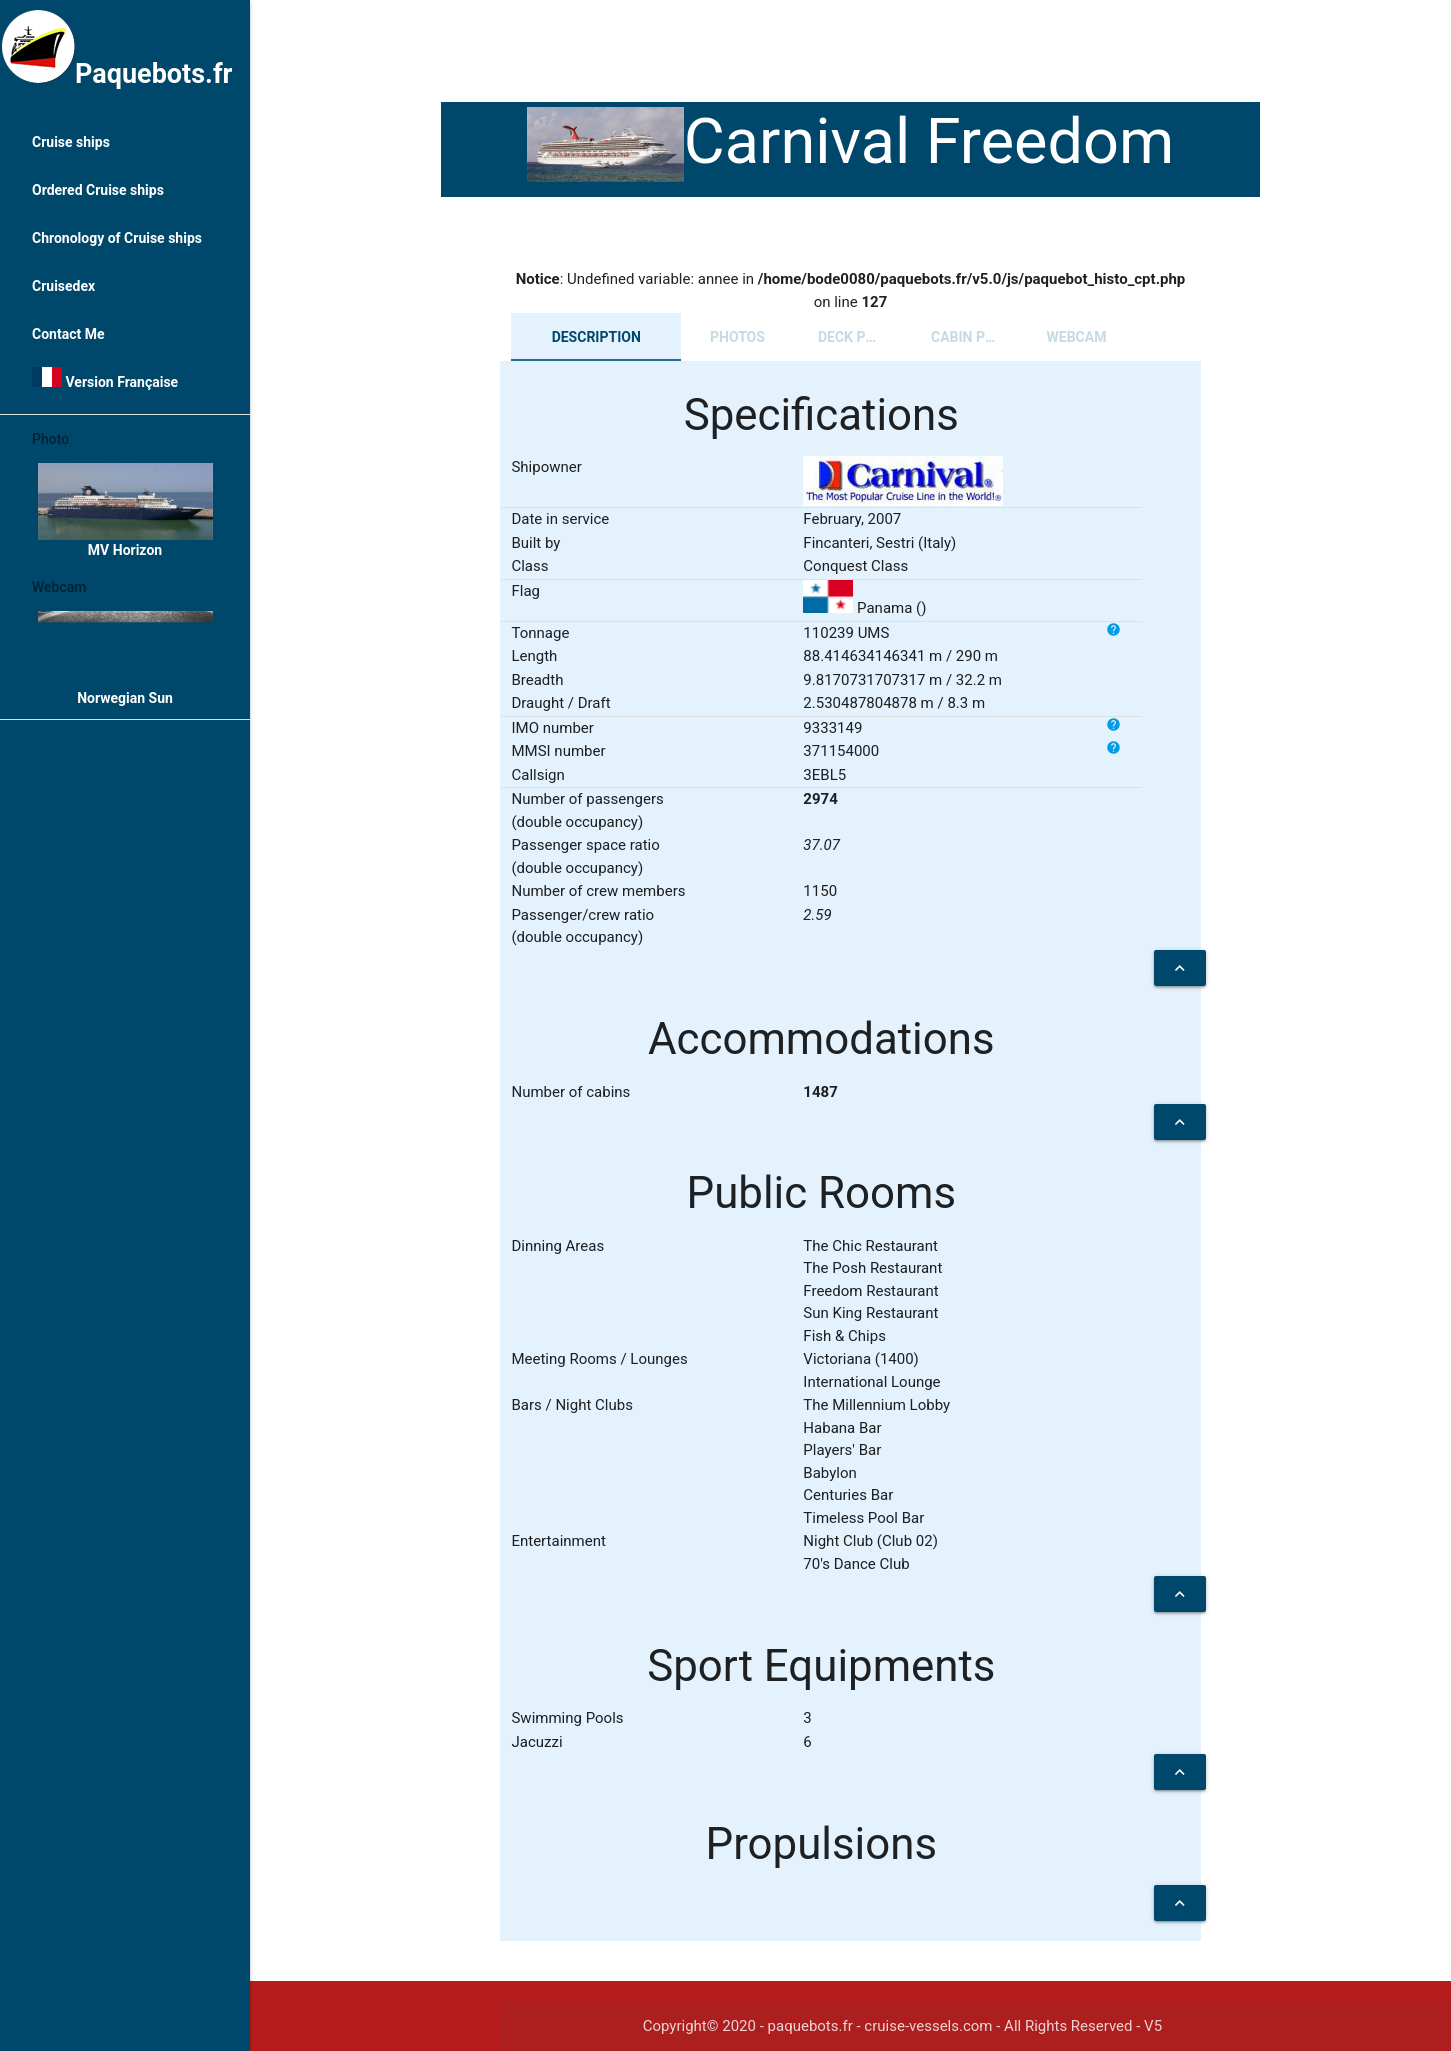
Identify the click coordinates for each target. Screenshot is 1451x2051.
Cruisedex (63, 286)
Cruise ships (71, 142)
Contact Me (68, 334)
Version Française (105, 378)
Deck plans (859, 337)
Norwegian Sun (125, 658)
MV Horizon (125, 510)
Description (596, 337)
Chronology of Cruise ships (117, 238)
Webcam (1077, 337)
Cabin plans (975, 337)
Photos (737, 337)
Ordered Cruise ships (98, 190)
